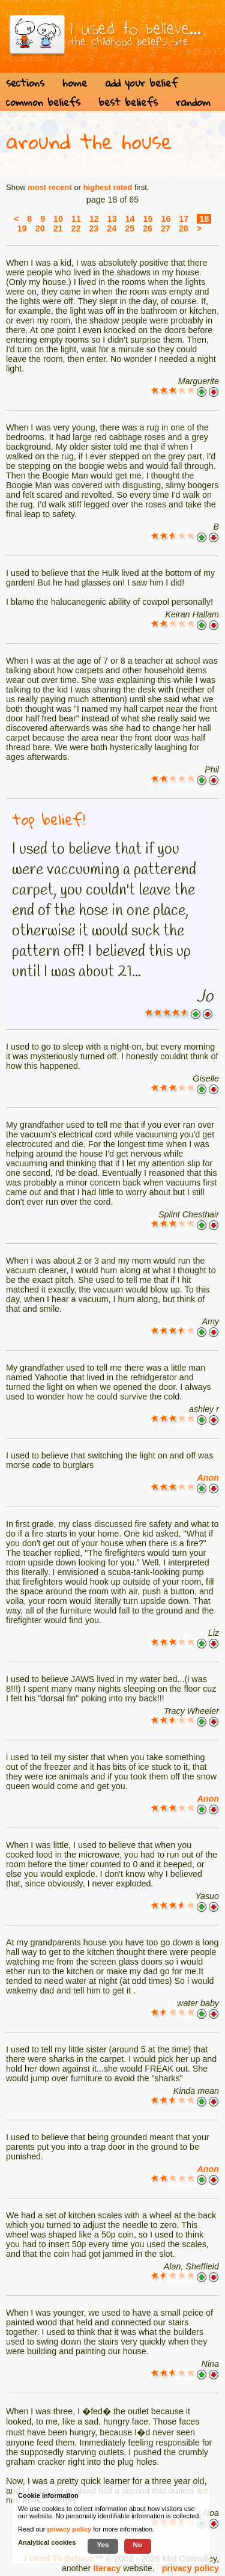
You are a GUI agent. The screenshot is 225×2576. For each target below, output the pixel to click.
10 (58, 219)
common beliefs (43, 102)
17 (183, 219)
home (74, 82)
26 (147, 228)
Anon (208, 1477)
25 (129, 228)
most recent (50, 187)
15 (148, 219)
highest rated (108, 187)
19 (22, 228)
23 (93, 228)
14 (130, 219)
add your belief (141, 82)
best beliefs (128, 102)
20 (40, 228)
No (138, 2544)
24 (111, 228)
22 (76, 228)
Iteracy (107, 2568)
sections (25, 82)
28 (183, 228)
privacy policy (190, 2568)
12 (94, 219)
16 (165, 219)
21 (58, 228)
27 (165, 228)
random (193, 102)
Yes (103, 2544)
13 (112, 219)
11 (76, 219)
